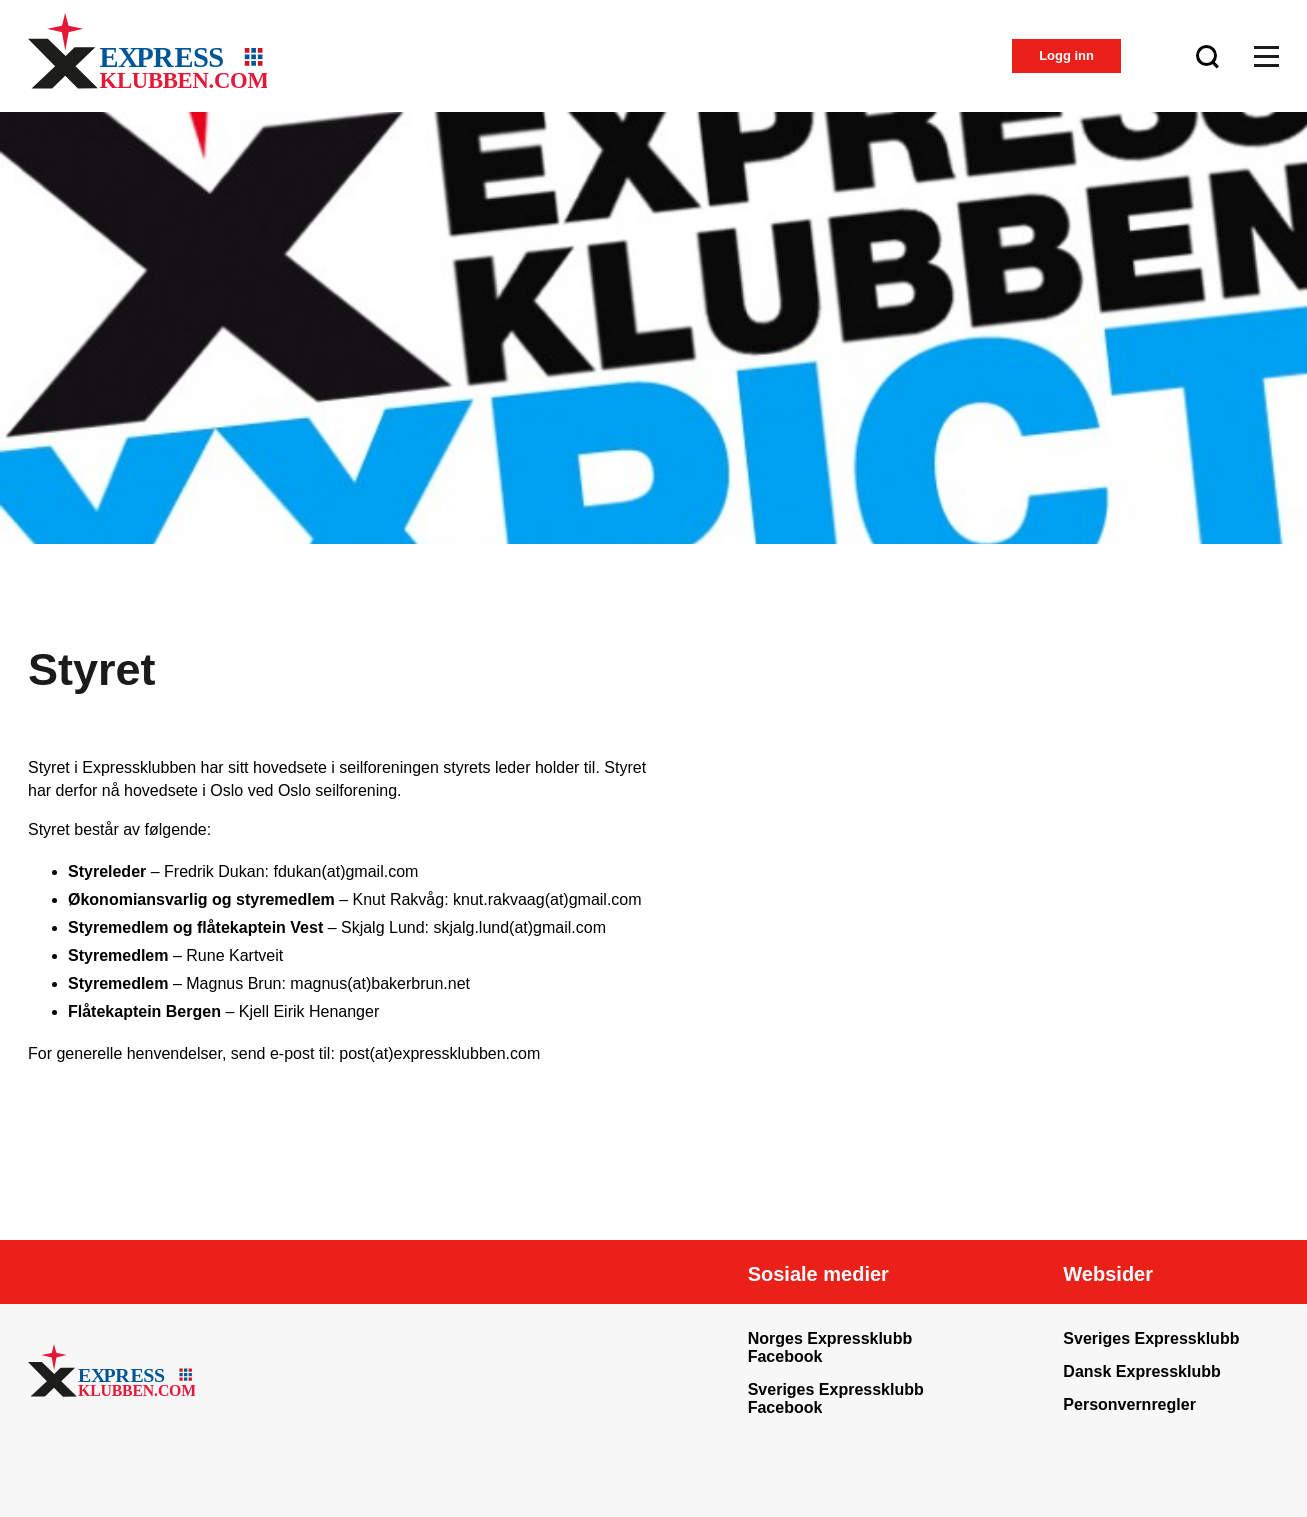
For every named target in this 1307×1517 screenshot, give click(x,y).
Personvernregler (1129, 1404)
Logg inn (1066, 55)
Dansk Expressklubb (1141, 1371)
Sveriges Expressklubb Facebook (836, 1398)
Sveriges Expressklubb (1151, 1338)
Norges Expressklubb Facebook (830, 1347)
